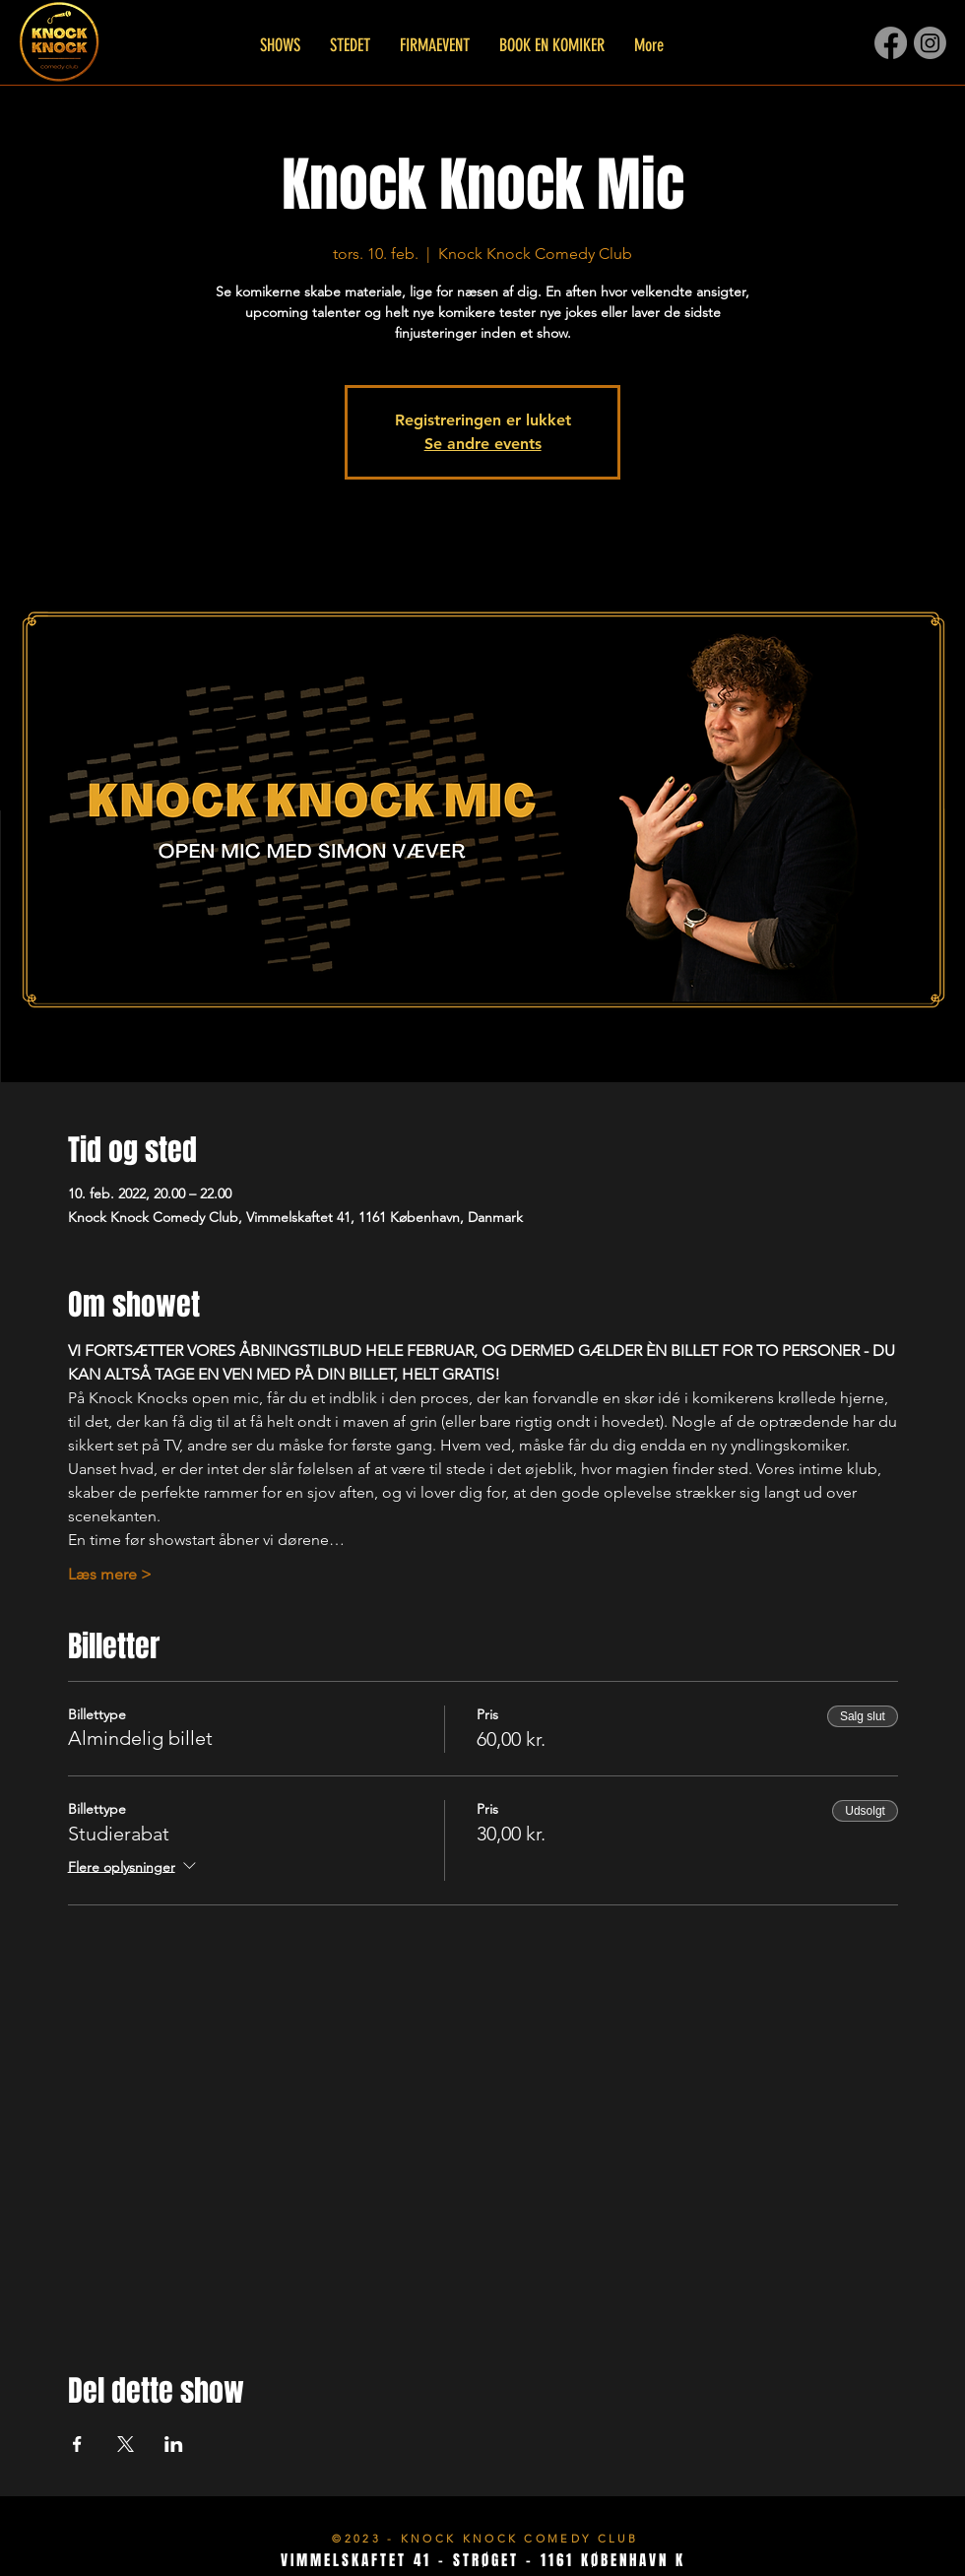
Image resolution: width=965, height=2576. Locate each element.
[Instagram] (930, 43)
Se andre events (483, 443)
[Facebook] (890, 43)
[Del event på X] (125, 2444)
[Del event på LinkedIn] (173, 2444)
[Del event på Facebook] (77, 2444)
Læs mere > (110, 1574)
